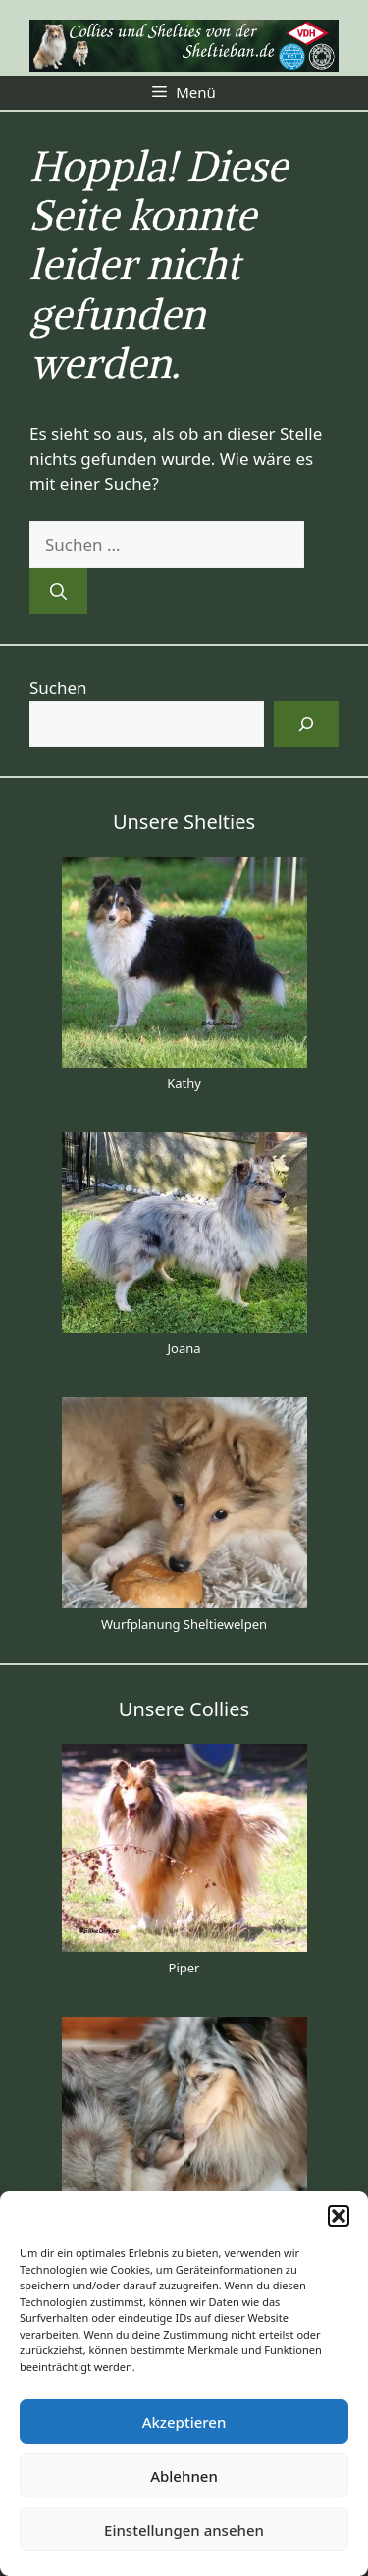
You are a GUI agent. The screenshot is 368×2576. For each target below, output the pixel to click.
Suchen (58, 687)
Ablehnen (184, 2476)
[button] (338, 2216)
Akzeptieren (184, 2422)
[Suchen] (58, 591)
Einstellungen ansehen (184, 2530)
